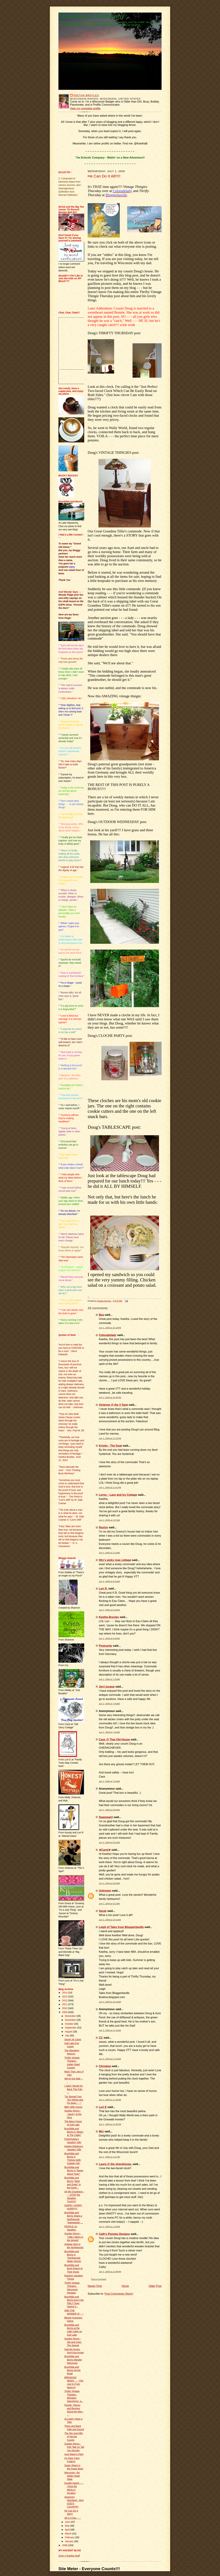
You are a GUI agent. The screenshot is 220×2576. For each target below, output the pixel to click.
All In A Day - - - (72, 2518)
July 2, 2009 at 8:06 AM (109, 1810)
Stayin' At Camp (72, 2039)
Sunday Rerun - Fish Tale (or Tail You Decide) (74, 2447)
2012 (65, 2000)
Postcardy (105, 1645)
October (69, 2024)
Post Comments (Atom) (118, 2293)
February (70, 2537)
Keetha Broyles (86, 95)
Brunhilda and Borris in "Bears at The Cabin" (73, 2132)
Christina (105, 2066)
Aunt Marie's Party (74, 2454)
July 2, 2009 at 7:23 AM (109, 1679)
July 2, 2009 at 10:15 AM (110, 1920)
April (67, 2529)
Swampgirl (106, 1817)
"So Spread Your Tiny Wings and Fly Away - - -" (73, 2100)
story (72, 567)
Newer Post (95, 2286)
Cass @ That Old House (114, 1739)
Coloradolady (107, 1335)
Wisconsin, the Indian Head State (72, 2476)
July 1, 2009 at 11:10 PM (110, 1438)
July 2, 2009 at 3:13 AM (109, 1553)
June (68, 2522)
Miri (101, 2131)
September (71, 2027)
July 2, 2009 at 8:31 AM (109, 1842)
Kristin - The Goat (110, 1445)
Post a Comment (98, 2279)
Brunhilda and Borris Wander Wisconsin (73, 2359)
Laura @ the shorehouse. (115, 2164)
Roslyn (103, 1527)
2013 (65, 1996)
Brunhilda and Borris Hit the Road (72, 2370)
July (67, 2035)
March (68, 2533)
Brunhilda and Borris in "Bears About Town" (73, 2170)
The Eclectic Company (91, 16)
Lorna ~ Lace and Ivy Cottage (118, 1494)
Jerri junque (107, 1686)
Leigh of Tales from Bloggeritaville (121, 1927)
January (69, 2541)
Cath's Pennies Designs (114, 2234)
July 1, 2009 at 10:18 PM (110, 1328)
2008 (65, 2545)
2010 (65, 2008)
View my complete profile (85, 108)
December (70, 2016)
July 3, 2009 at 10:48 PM (110, 2271)
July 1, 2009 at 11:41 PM (110, 1487)
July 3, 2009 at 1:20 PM (109, 2226)
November (70, 2020)
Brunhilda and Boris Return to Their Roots (73, 2268)
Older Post (155, 2286)
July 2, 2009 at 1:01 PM (109, 2157)
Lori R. (103, 1588)
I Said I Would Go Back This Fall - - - (73, 2089)
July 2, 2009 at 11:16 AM (110, 2030)
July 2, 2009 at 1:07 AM (109, 1520)
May (67, 2525)
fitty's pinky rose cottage (115, 1560)
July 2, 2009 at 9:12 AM (109, 1903)
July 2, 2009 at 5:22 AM (109, 1581)
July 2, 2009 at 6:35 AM (109, 1610)
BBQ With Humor (73, 2107)
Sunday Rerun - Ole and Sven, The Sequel (73, 2342)
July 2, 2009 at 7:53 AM (109, 1781)
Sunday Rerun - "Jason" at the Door (72, 2114)
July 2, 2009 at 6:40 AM (109, 1638)
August (69, 2031)
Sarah (102, 1910)
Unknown (105, 1890)
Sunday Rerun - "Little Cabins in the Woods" (73, 2237)
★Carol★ (105, 1849)
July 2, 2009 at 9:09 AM (109, 1883)
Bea (101, 1314)
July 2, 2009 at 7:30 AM (109, 1704)
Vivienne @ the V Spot (113, 1404)
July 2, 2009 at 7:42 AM (109, 1732)
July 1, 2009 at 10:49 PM (110, 1397)
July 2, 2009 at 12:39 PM (110, 2124)
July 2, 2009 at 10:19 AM (110, 2002)
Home (125, 2286)
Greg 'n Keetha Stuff (69, 2556)
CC (101, 2037)
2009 (65, 2012)
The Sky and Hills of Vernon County (73, 2436)
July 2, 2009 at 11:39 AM (110, 2100)
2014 (65, 1992)
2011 (65, 2004)
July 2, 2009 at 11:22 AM (110, 2059)
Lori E (103, 2107)
